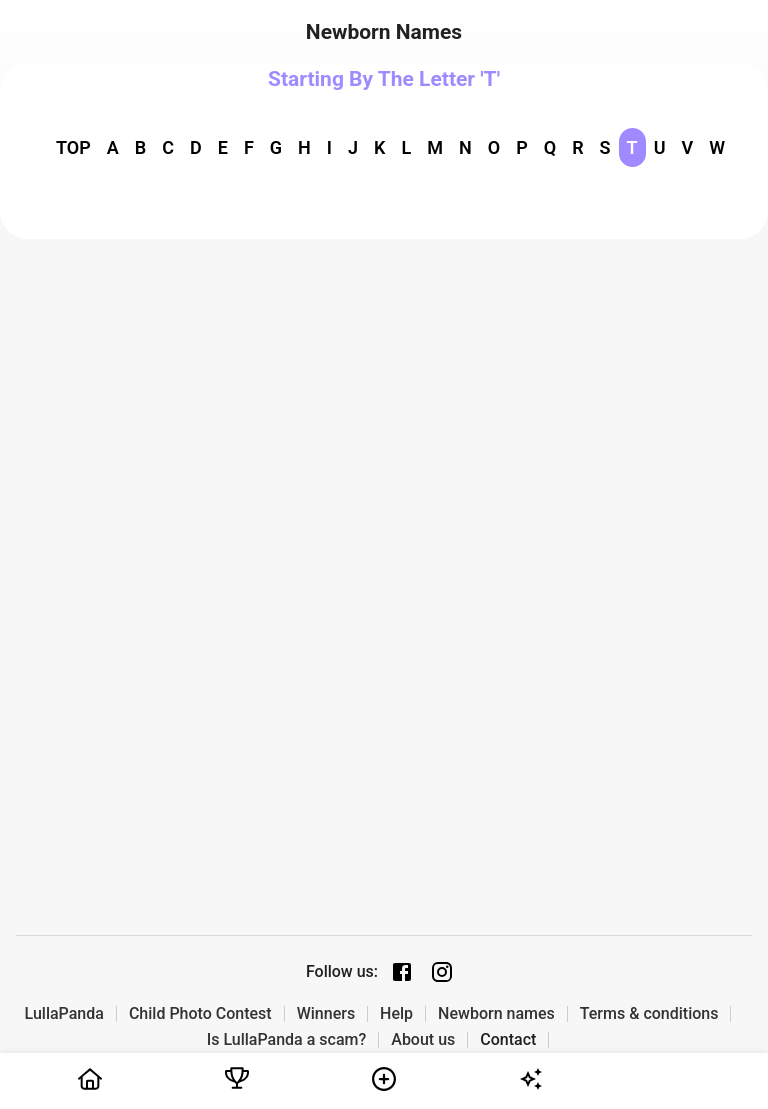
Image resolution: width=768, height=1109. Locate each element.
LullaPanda (64, 1014)
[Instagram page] (442, 972)
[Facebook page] (402, 972)
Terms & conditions (649, 1014)
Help (396, 1014)
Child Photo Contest (200, 1014)
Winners (326, 1014)
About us (423, 1040)
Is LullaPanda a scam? (287, 1040)
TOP (73, 147)
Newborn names (496, 1014)
